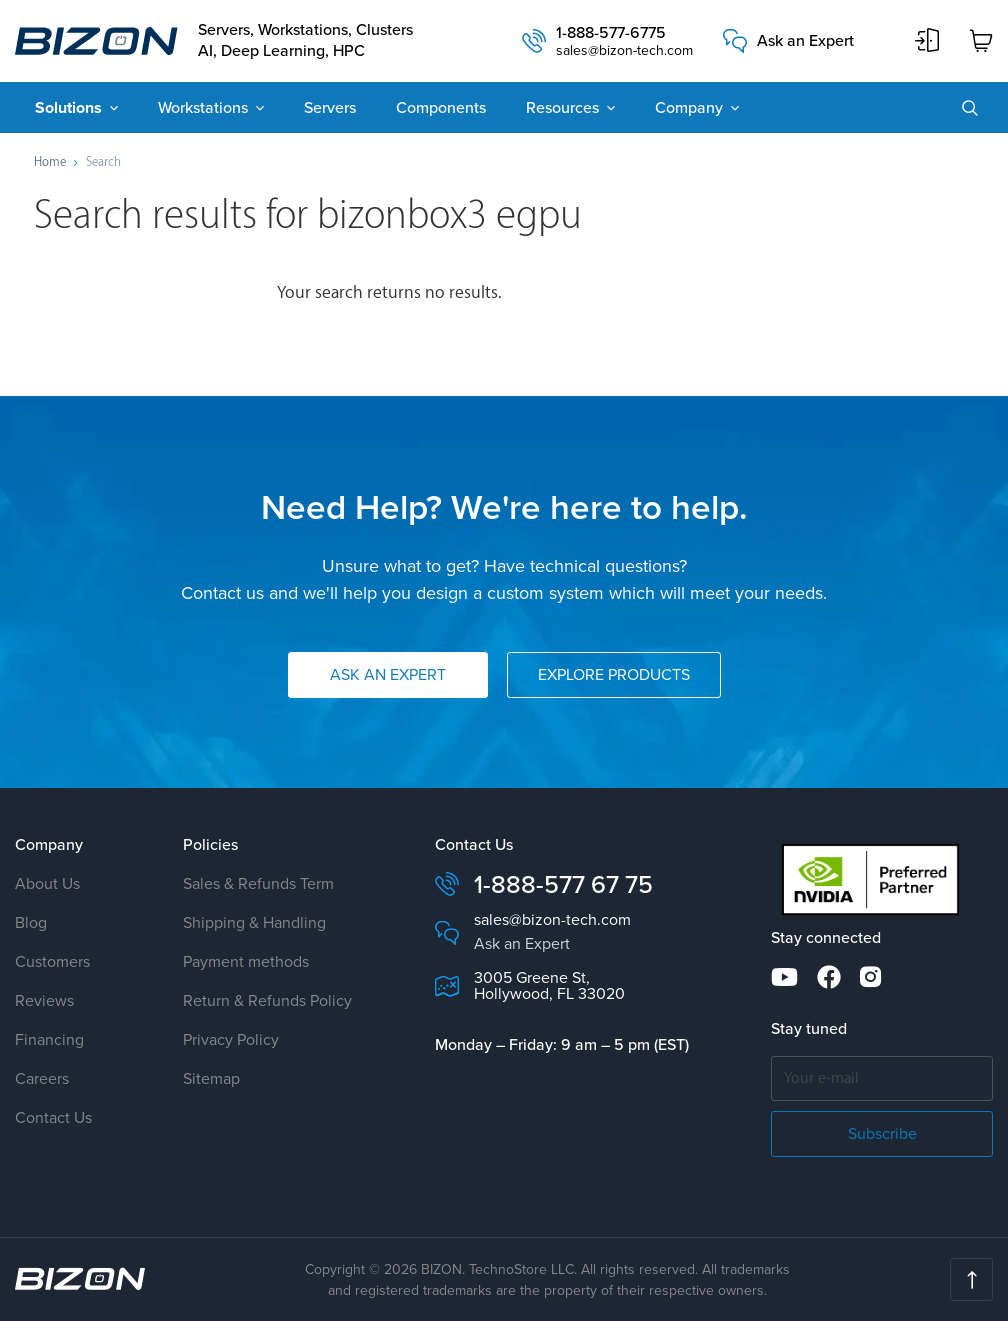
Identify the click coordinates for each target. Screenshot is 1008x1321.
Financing (49, 1039)
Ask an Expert (805, 41)
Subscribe (882, 1133)
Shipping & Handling (254, 922)
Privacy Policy (231, 1039)
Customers (52, 961)
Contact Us (53, 1117)
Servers (330, 107)
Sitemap (211, 1078)
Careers (42, 1078)
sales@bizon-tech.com (624, 51)
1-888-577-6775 (611, 33)
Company (689, 107)
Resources (562, 107)
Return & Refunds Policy (267, 1000)
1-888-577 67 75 (563, 884)
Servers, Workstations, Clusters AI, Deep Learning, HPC (305, 41)
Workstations (203, 107)
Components (441, 107)
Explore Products (614, 674)
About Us (47, 883)
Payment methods (246, 961)
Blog (31, 922)
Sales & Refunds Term (258, 883)
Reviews (44, 1000)
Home (50, 162)
